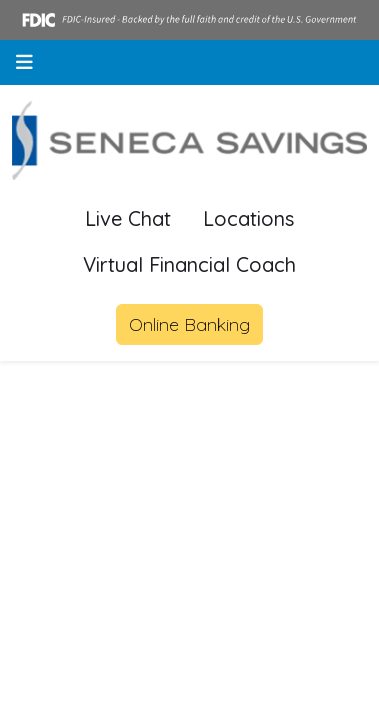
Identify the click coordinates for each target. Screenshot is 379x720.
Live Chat (128, 218)
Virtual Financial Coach (189, 264)
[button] (24, 62)
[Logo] (189, 141)
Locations (248, 218)
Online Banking (189, 324)
